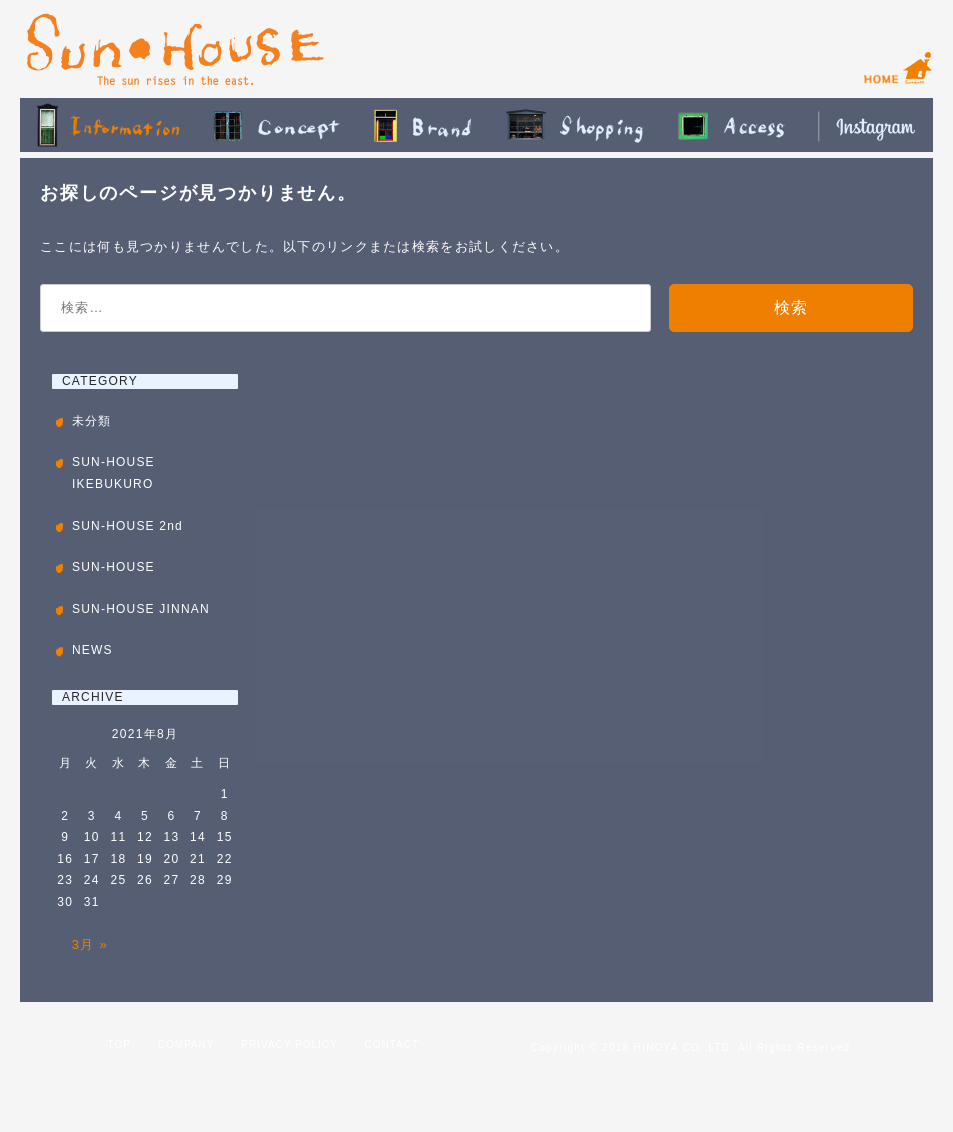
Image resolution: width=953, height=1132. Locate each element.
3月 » (90, 944)
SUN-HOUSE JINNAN (141, 609)
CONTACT (392, 1044)
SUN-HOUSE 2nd (127, 526)
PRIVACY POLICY (289, 1044)
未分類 (92, 421)
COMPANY (186, 1044)
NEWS (92, 650)
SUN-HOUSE (113, 567)
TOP (119, 1044)
